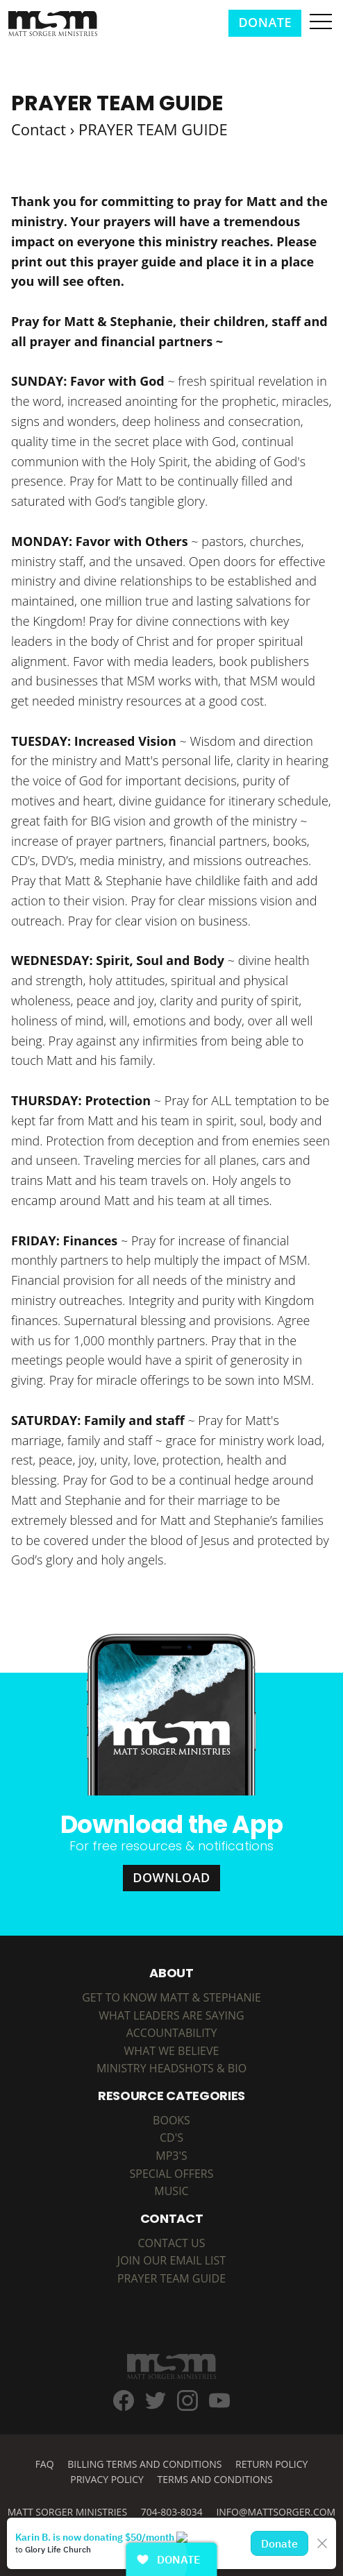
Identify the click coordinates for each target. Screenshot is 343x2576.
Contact (38, 129)
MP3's (171, 2155)
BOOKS (171, 2120)
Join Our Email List (171, 2260)
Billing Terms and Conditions (144, 2464)
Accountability (171, 2032)
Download (171, 1877)
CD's (171, 2137)
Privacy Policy (107, 2479)
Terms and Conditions (215, 2479)
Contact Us (172, 2243)
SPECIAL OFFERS (172, 2173)
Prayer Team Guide (171, 2278)
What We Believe (171, 2050)
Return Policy (271, 2464)
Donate (265, 22)
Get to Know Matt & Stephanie (171, 1997)
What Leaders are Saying (171, 2015)
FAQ (44, 2464)
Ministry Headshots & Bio (171, 2068)
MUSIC (171, 2191)
